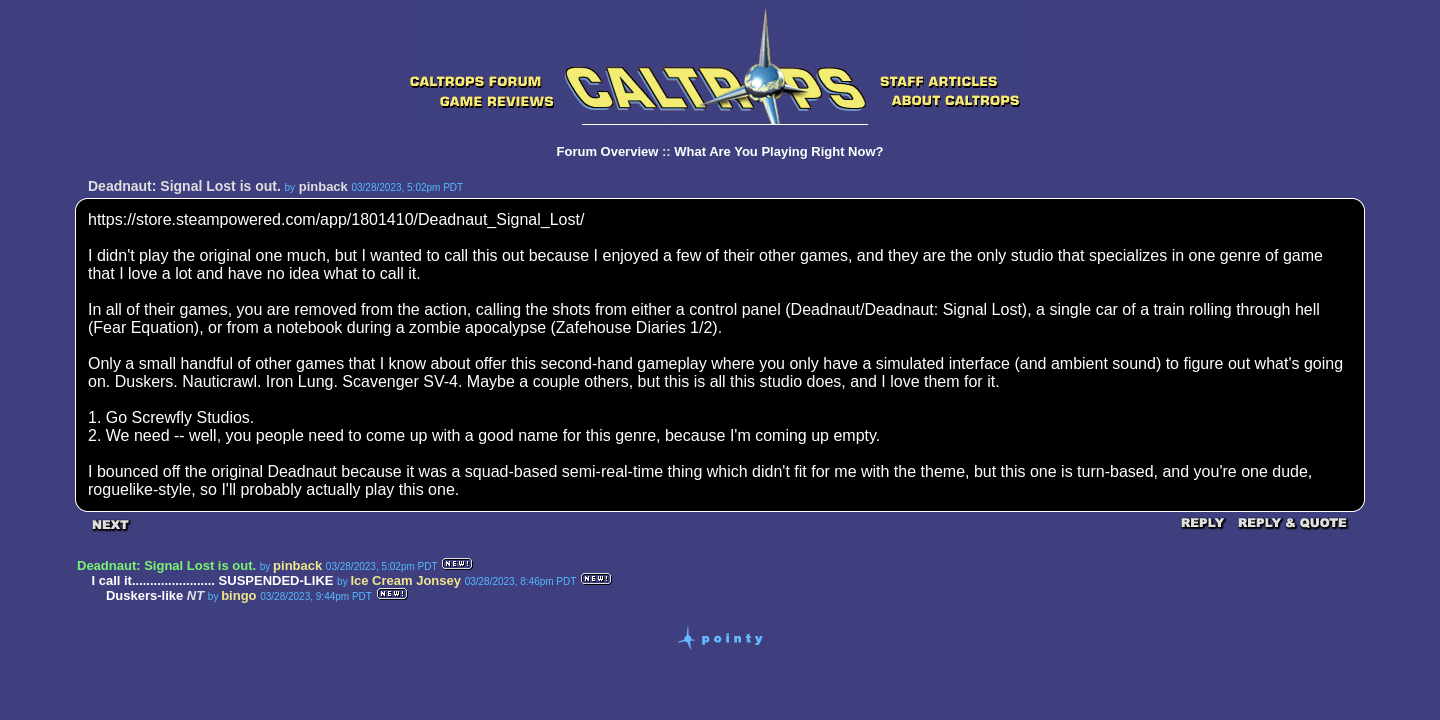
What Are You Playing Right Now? (778, 151)
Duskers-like (144, 595)
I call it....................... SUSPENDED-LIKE (212, 580)
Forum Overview (608, 151)
